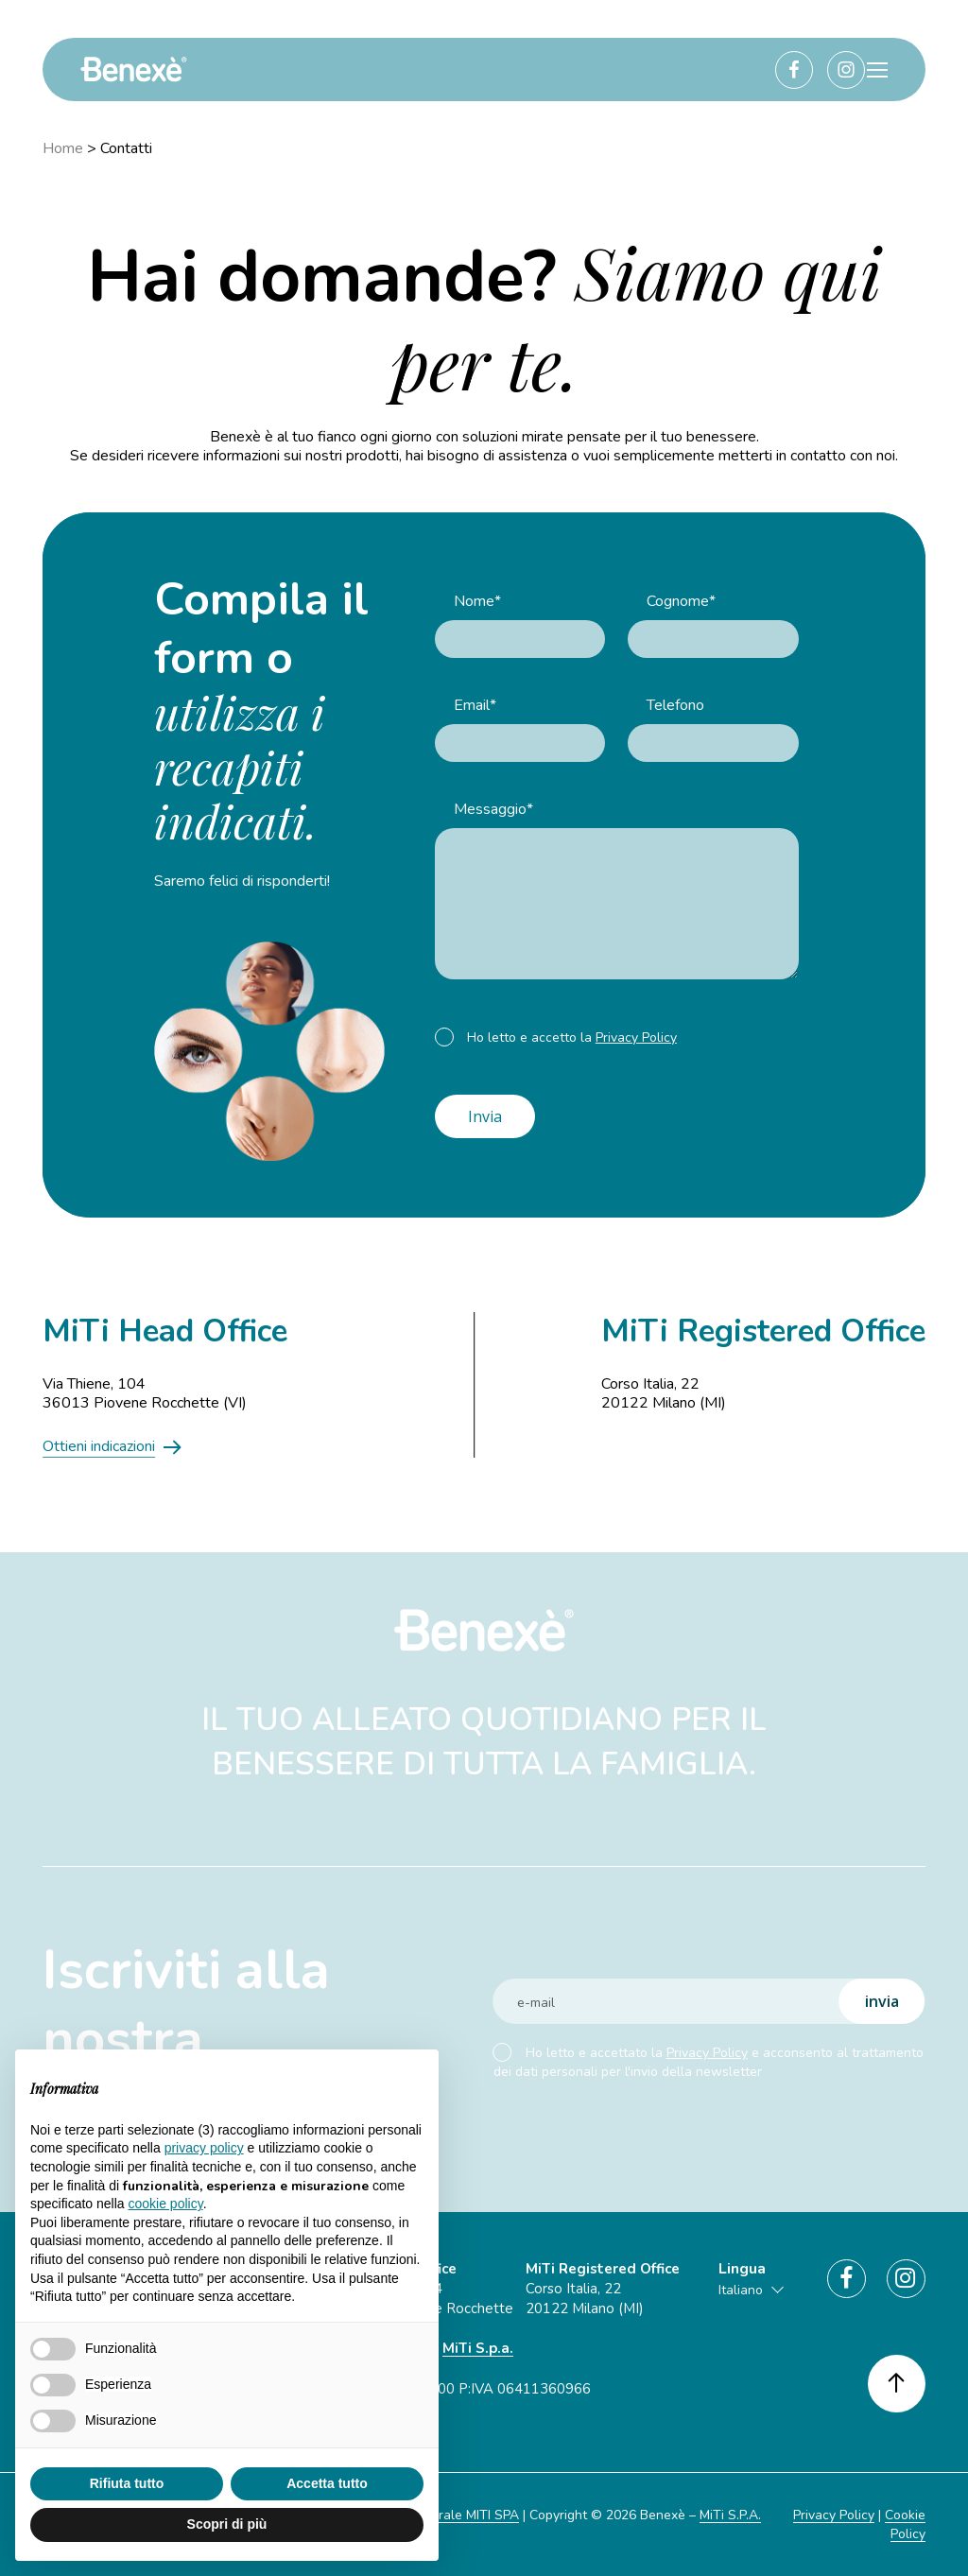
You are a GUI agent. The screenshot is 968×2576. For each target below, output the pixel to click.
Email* (475, 705)
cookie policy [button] (166, 2203)
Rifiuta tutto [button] (127, 2483)
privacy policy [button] (204, 2147)
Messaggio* (493, 809)
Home (63, 148)
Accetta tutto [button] (327, 2483)
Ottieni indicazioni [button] (99, 1446)
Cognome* (681, 601)
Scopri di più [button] (227, 2524)
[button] (877, 70)
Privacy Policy (636, 1037)
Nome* (477, 601)
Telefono (675, 705)
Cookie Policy (905, 2524)
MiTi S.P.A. (730, 2515)
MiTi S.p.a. (477, 2348)
